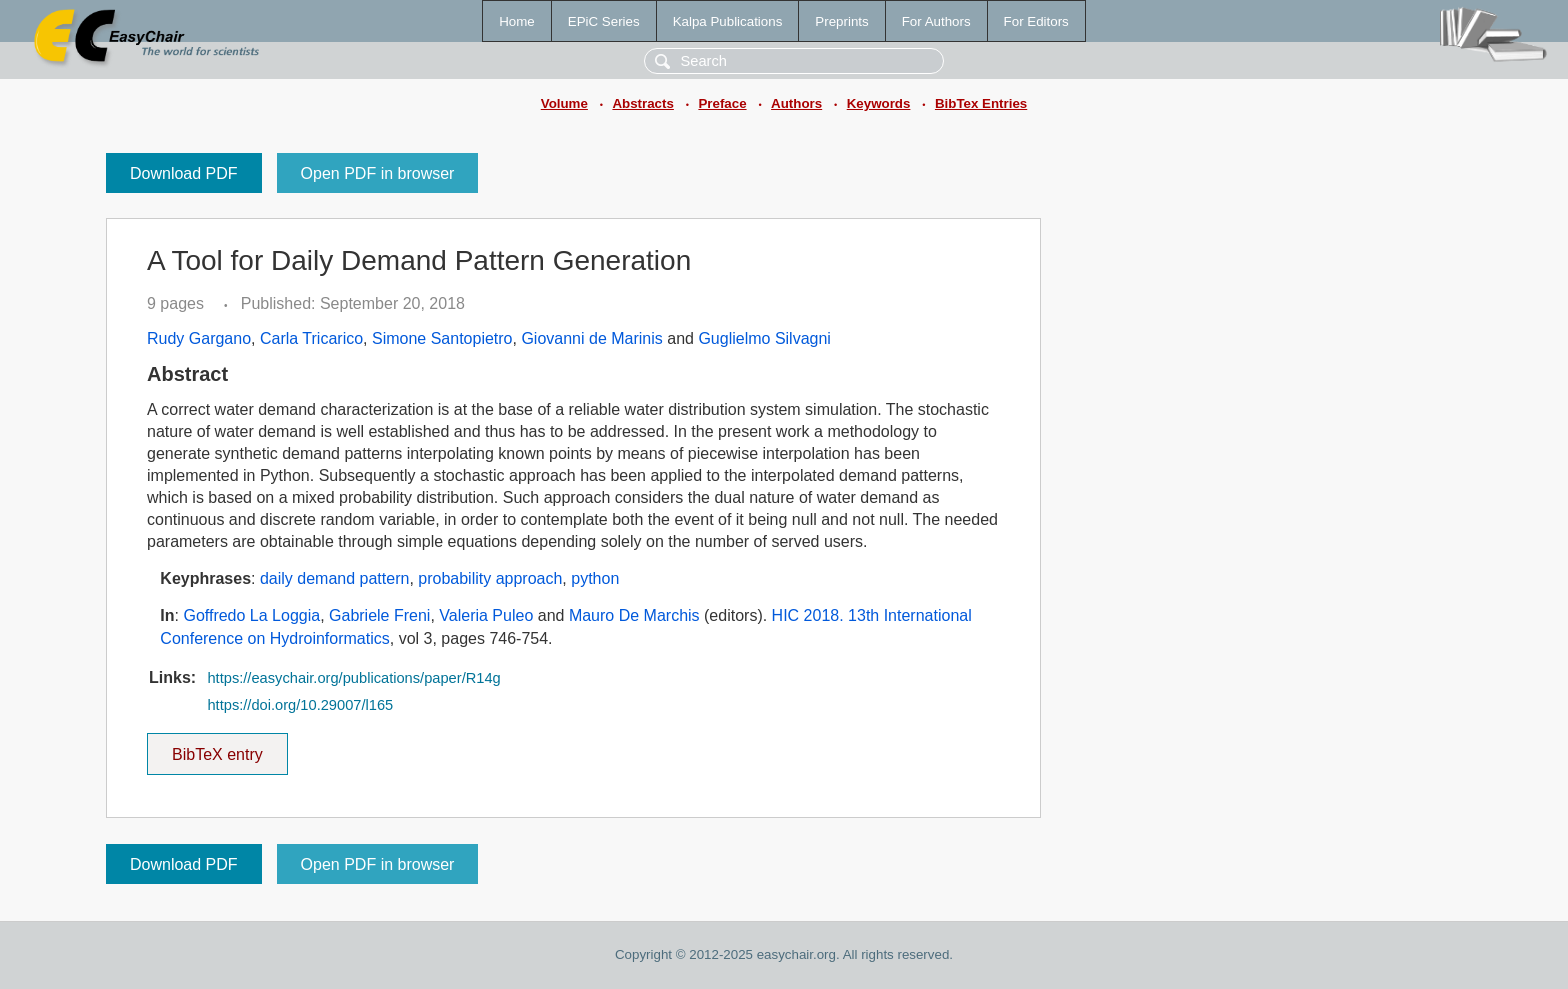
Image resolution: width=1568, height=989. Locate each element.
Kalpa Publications (728, 21)
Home (517, 21)
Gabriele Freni (379, 615)
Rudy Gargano (199, 338)
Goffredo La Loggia (251, 615)
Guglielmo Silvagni (764, 338)
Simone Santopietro (442, 338)
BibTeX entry (217, 748)
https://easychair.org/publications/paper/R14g (353, 678)
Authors (796, 103)
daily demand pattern (334, 578)
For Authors (936, 21)
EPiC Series (604, 21)
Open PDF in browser (378, 173)
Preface (722, 103)
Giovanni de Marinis (591, 338)
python (595, 578)
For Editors (1036, 21)
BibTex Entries (981, 103)
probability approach (490, 578)
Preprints (841, 21)
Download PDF (184, 173)
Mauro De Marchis (634, 615)
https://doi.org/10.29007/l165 (300, 705)
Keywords (879, 103)
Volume (564, 103)
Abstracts (642, 103)
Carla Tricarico (311, 338)
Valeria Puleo (486, 615)
